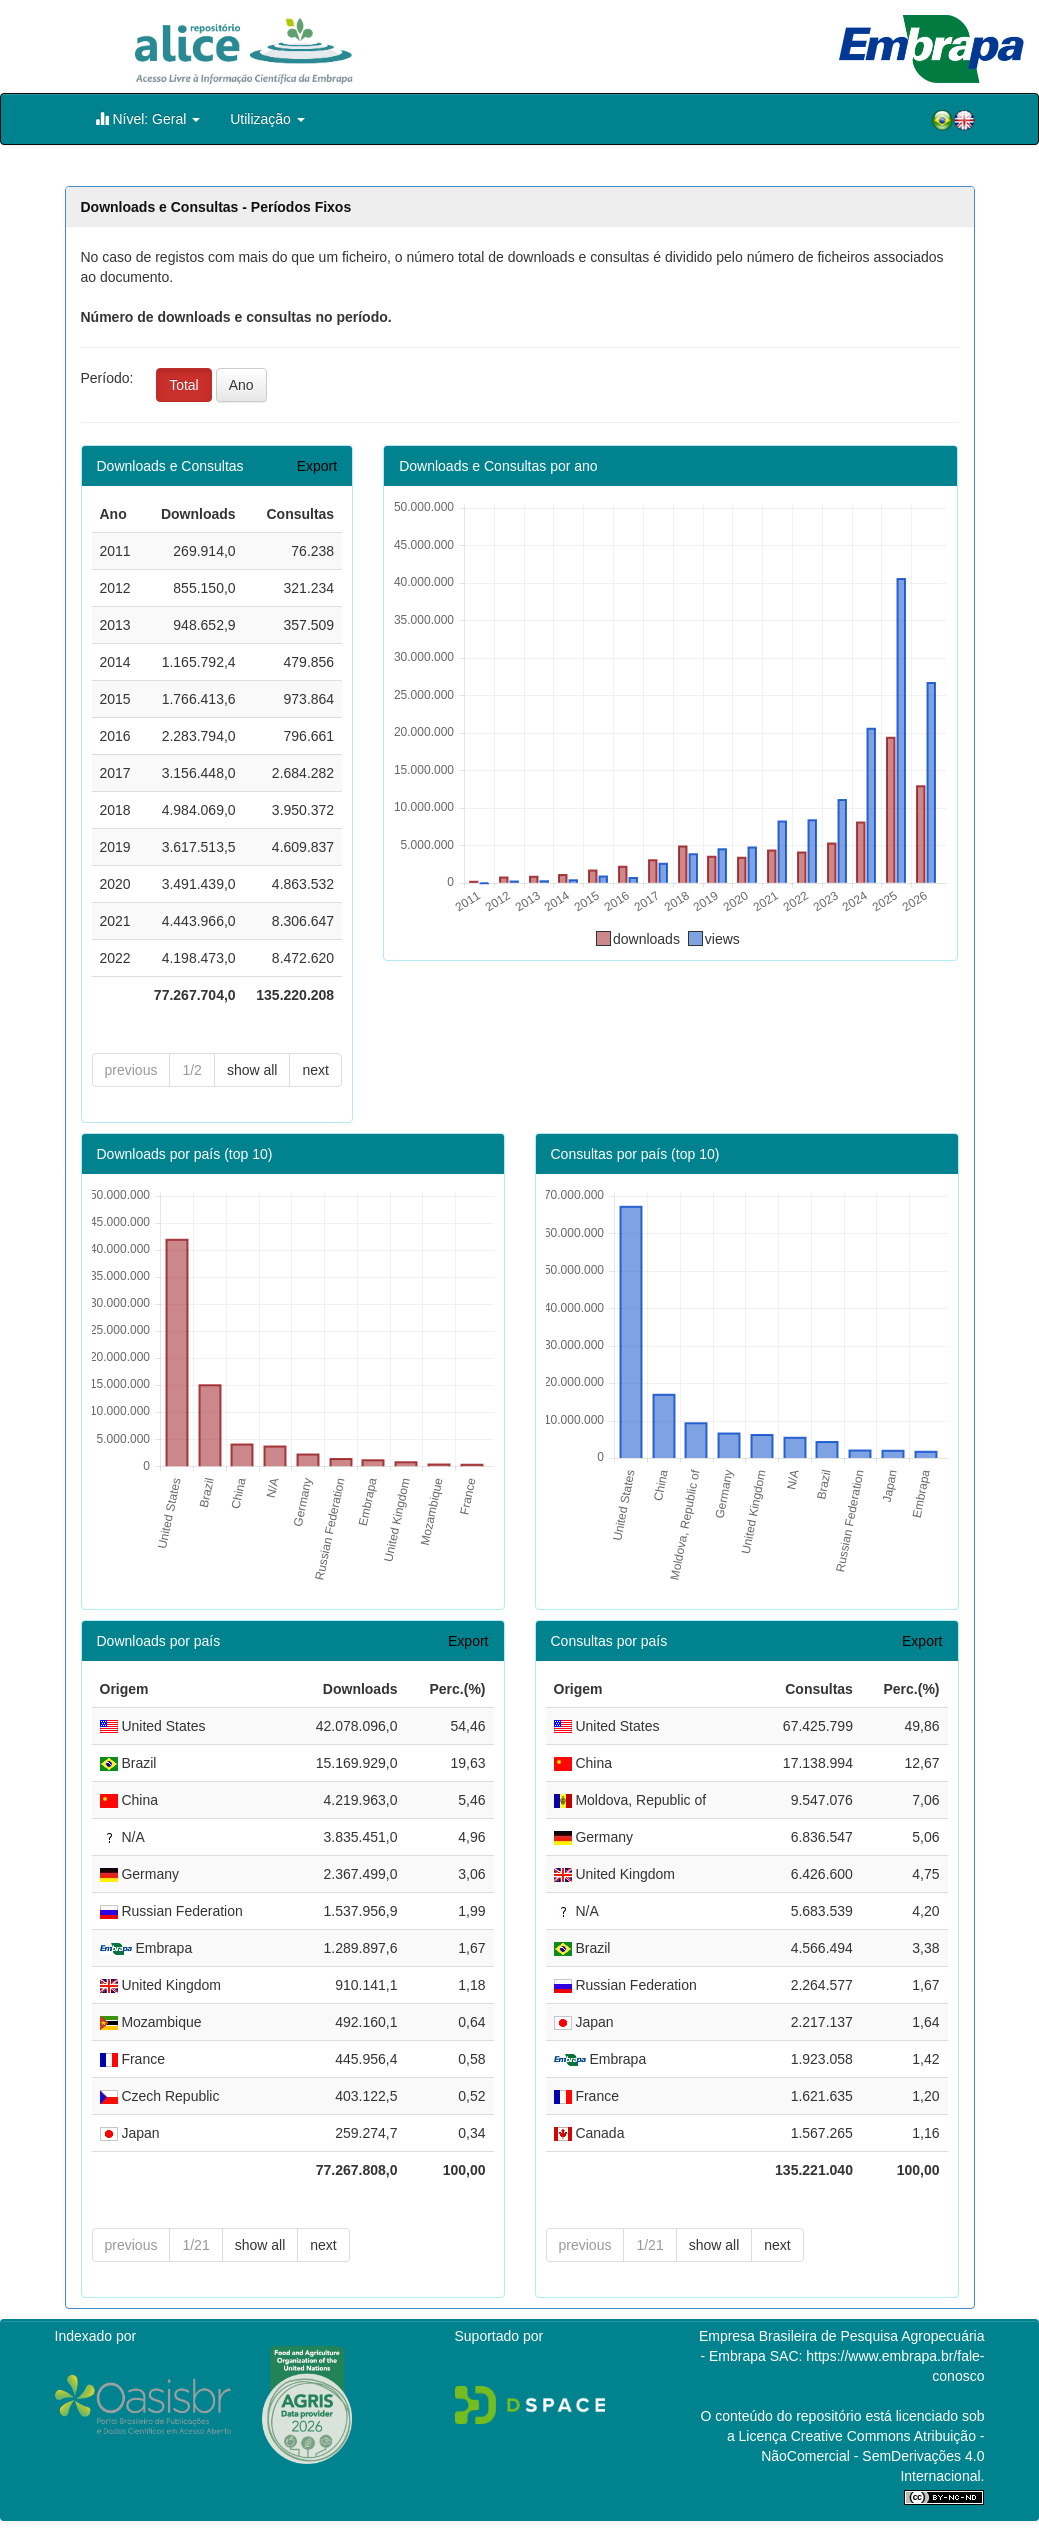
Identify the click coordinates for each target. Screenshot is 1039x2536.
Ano (241, 385)
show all (252, 1070)
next (315, 1070)
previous (131, 1070)
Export (317, 466)
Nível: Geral (148, 118)
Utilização (267, 119)
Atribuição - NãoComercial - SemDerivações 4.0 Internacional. (872, 2456)
